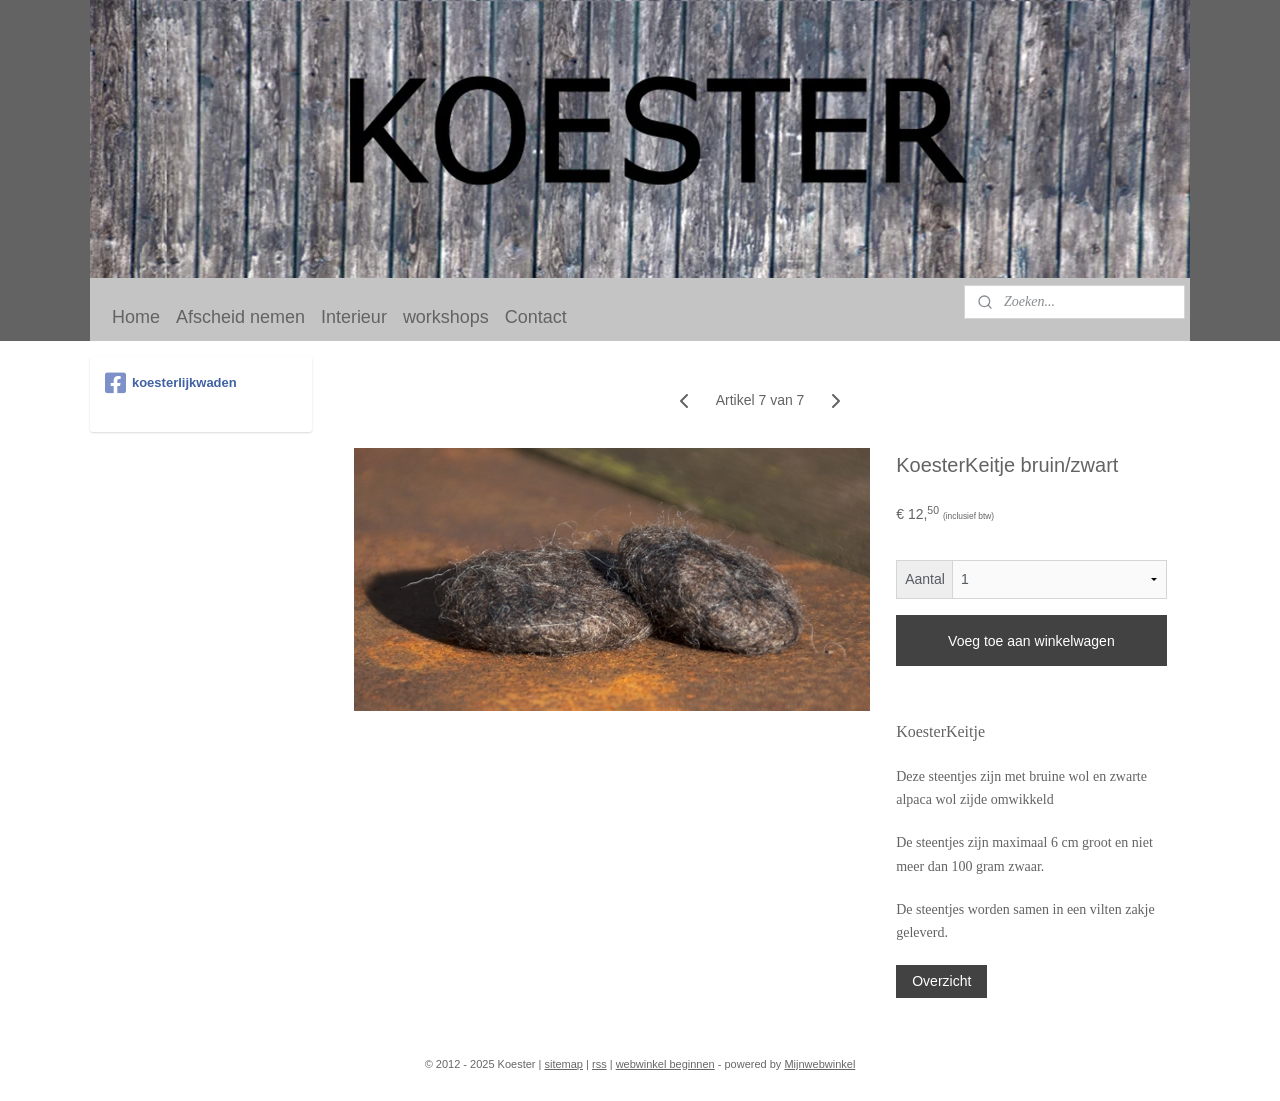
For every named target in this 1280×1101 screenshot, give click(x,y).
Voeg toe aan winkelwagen (1031, 641)
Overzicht (941, 981)
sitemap (563, 1064)
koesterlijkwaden (171, 383)
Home (136, 317)
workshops (446, 317)
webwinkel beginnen (665, 1064)
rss (599, 1064)
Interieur (354, 317)
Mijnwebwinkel (819, 1064)
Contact (536, 317)
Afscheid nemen (240, 317)
